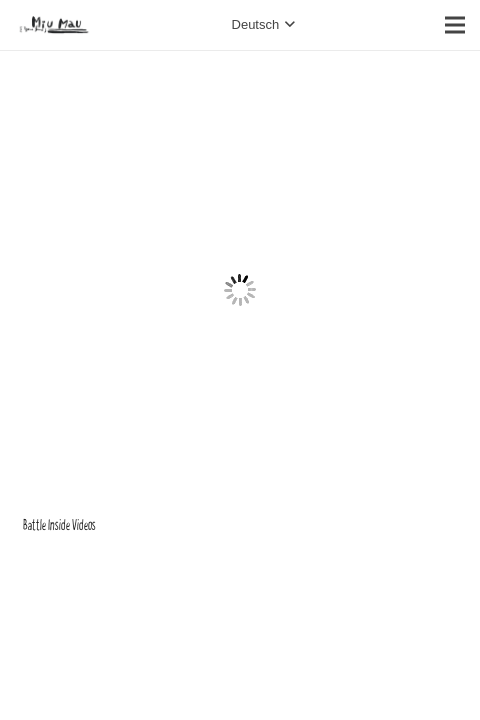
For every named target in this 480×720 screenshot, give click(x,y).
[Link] (54, 25)
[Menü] (455, 25)
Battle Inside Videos (59, 525)
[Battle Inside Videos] (240, 85)
